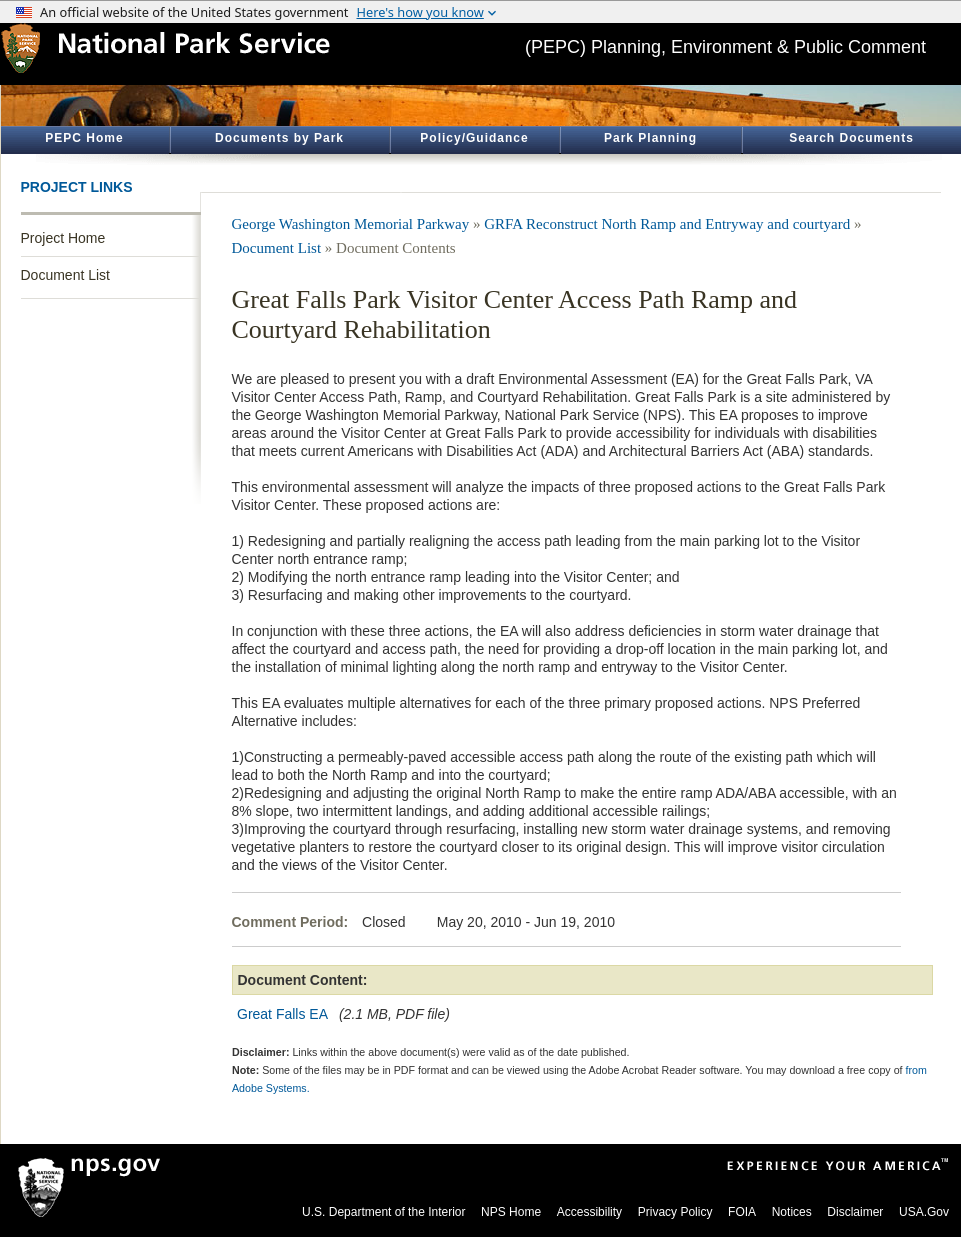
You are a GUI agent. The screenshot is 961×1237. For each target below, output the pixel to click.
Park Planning (650, 138)
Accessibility (589, 1212)
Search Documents (851, 138)
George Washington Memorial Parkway (351, 224)
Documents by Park (279, 138)
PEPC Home (84, 138)
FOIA (742, 1212)
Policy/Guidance (474, 138)
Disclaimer (855, 1212)
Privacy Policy (675, 1212)
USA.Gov (924, 1212)
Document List (65, 275)
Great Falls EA (282, 1014)
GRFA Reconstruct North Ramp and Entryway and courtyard (667, 224)
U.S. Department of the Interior (383, 1212)
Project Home (63, 238)
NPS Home (511, 1212)
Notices (792, 1212)
